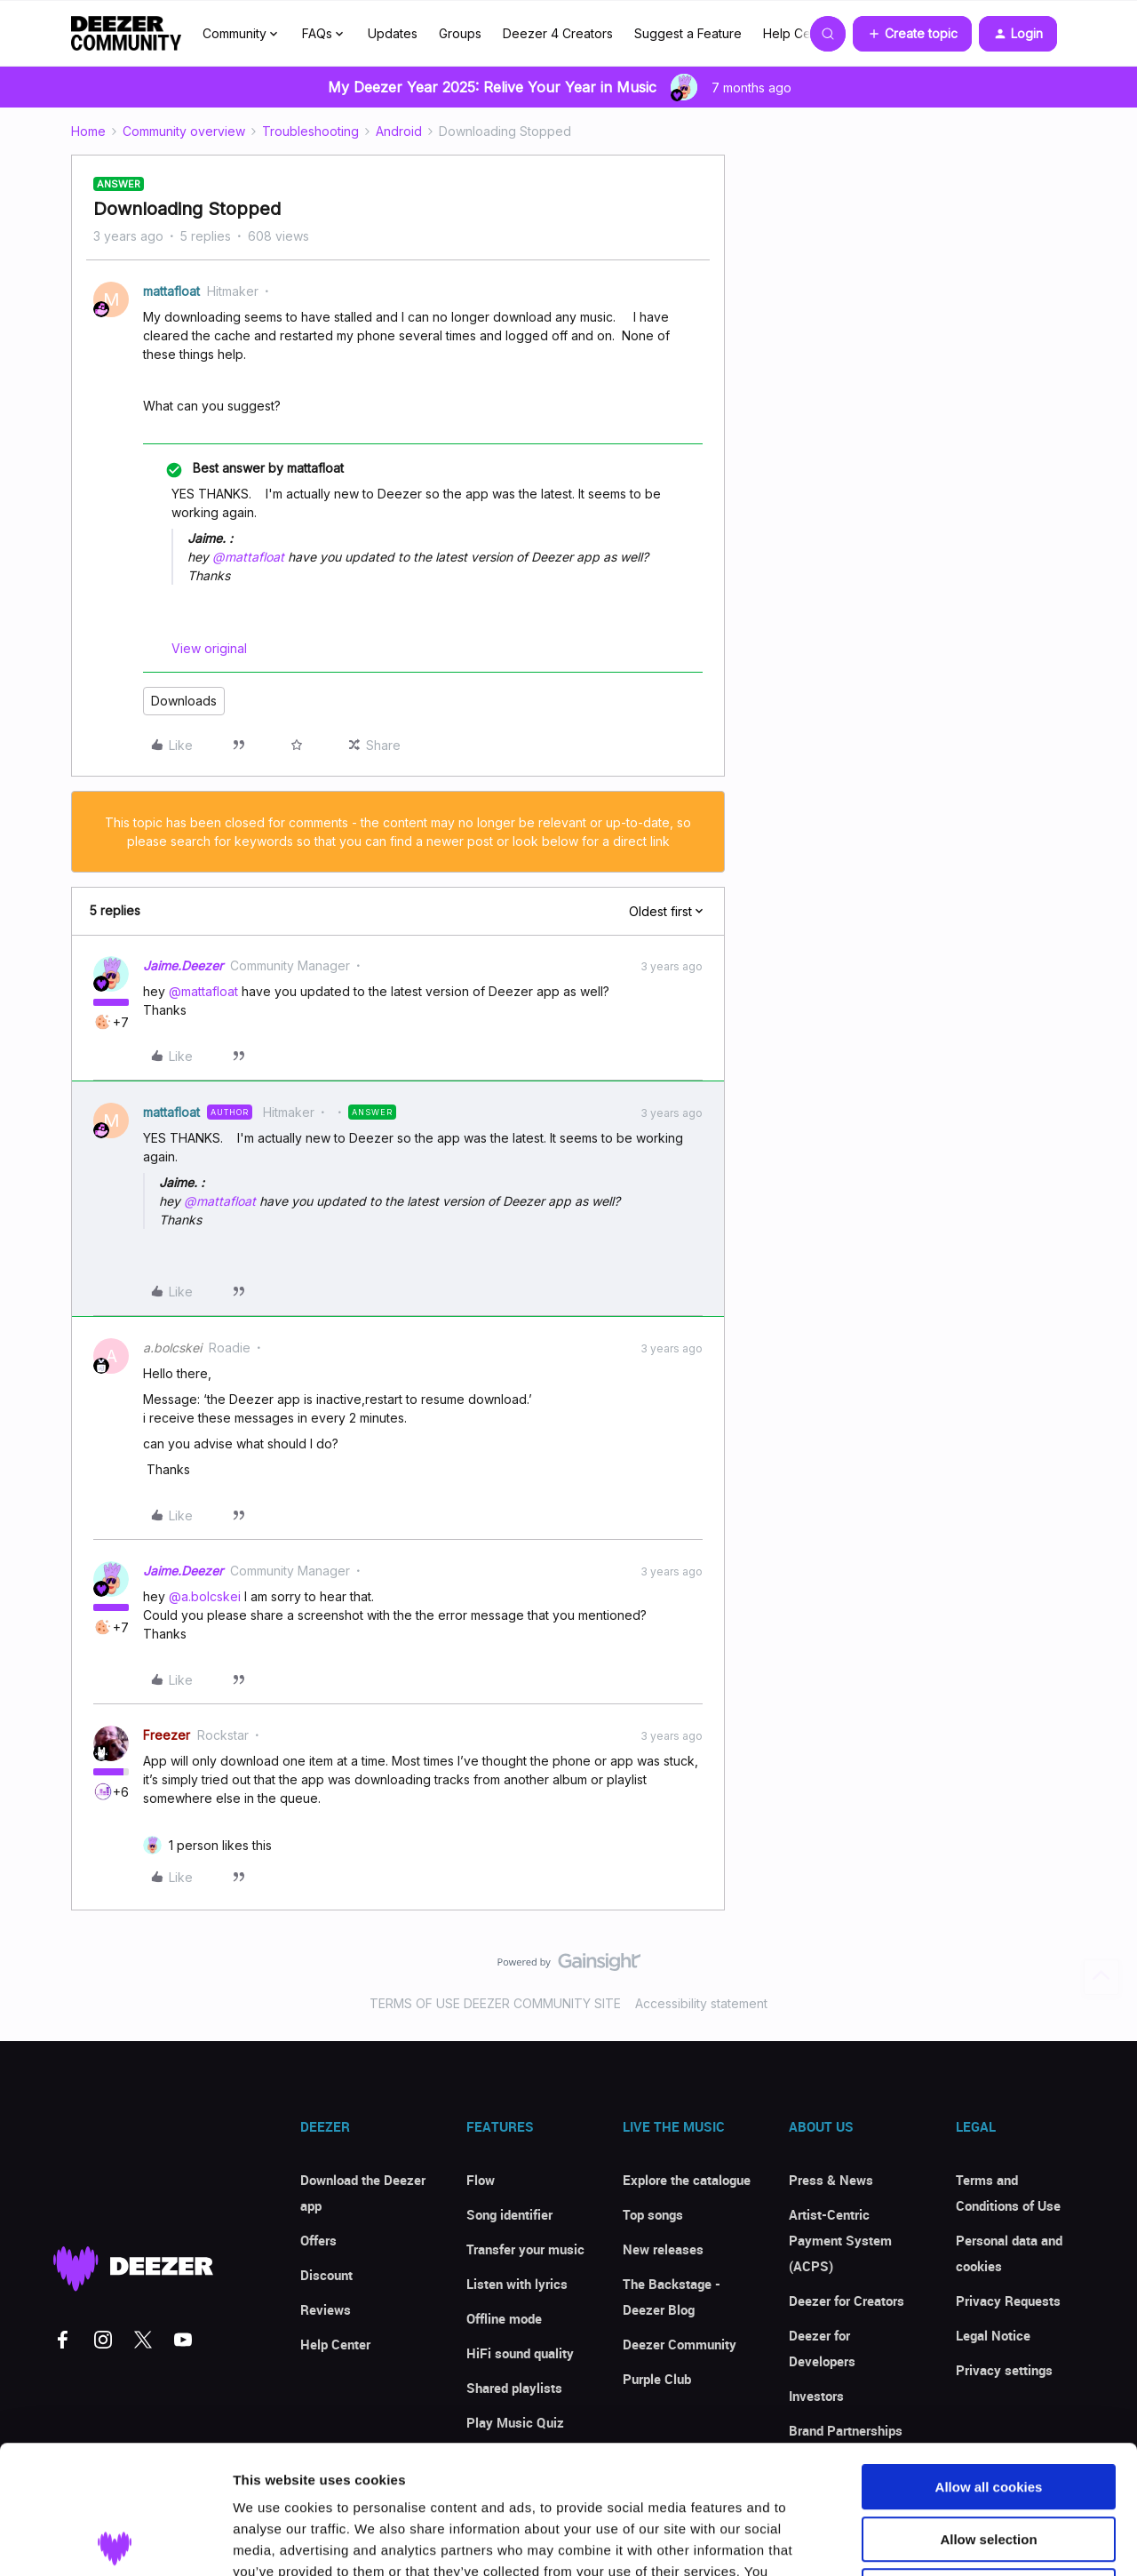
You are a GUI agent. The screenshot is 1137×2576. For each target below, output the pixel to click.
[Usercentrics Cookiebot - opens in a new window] (115, 2541)
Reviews (325, 2309)
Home (88, 131)
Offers (318, 2240)
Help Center (798, 33)
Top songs (653, 2214)
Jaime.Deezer (183, 965)
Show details (932, 2540)
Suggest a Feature (688, 33)
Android (399, 131)
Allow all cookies (989, 2358)
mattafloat (171, 291)
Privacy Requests (1008, 2300)
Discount (326, 2275)
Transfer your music (525, 2249)
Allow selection (988, 2411)
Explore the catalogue (687, 2180)
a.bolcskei (172, 1347)
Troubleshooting (310, 131)
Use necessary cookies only (988, 2462)
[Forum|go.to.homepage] (126, 34)
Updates (392, 33)
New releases (663, 2249)
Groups (460, 33)
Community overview (184, 131)
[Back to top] (1101, 1977)
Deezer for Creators (846, 2300)
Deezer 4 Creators (558, 33)
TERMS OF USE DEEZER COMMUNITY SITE (495, 2003)
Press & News (831, 2180)
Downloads (184, 700)
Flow (480, 2180)
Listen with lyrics (517, 2284)
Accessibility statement (701, 2003)
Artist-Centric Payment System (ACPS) (840, 2240)
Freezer (166, 1735)
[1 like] (220, 1845)
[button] (912, 34)
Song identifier (509, 2214)
